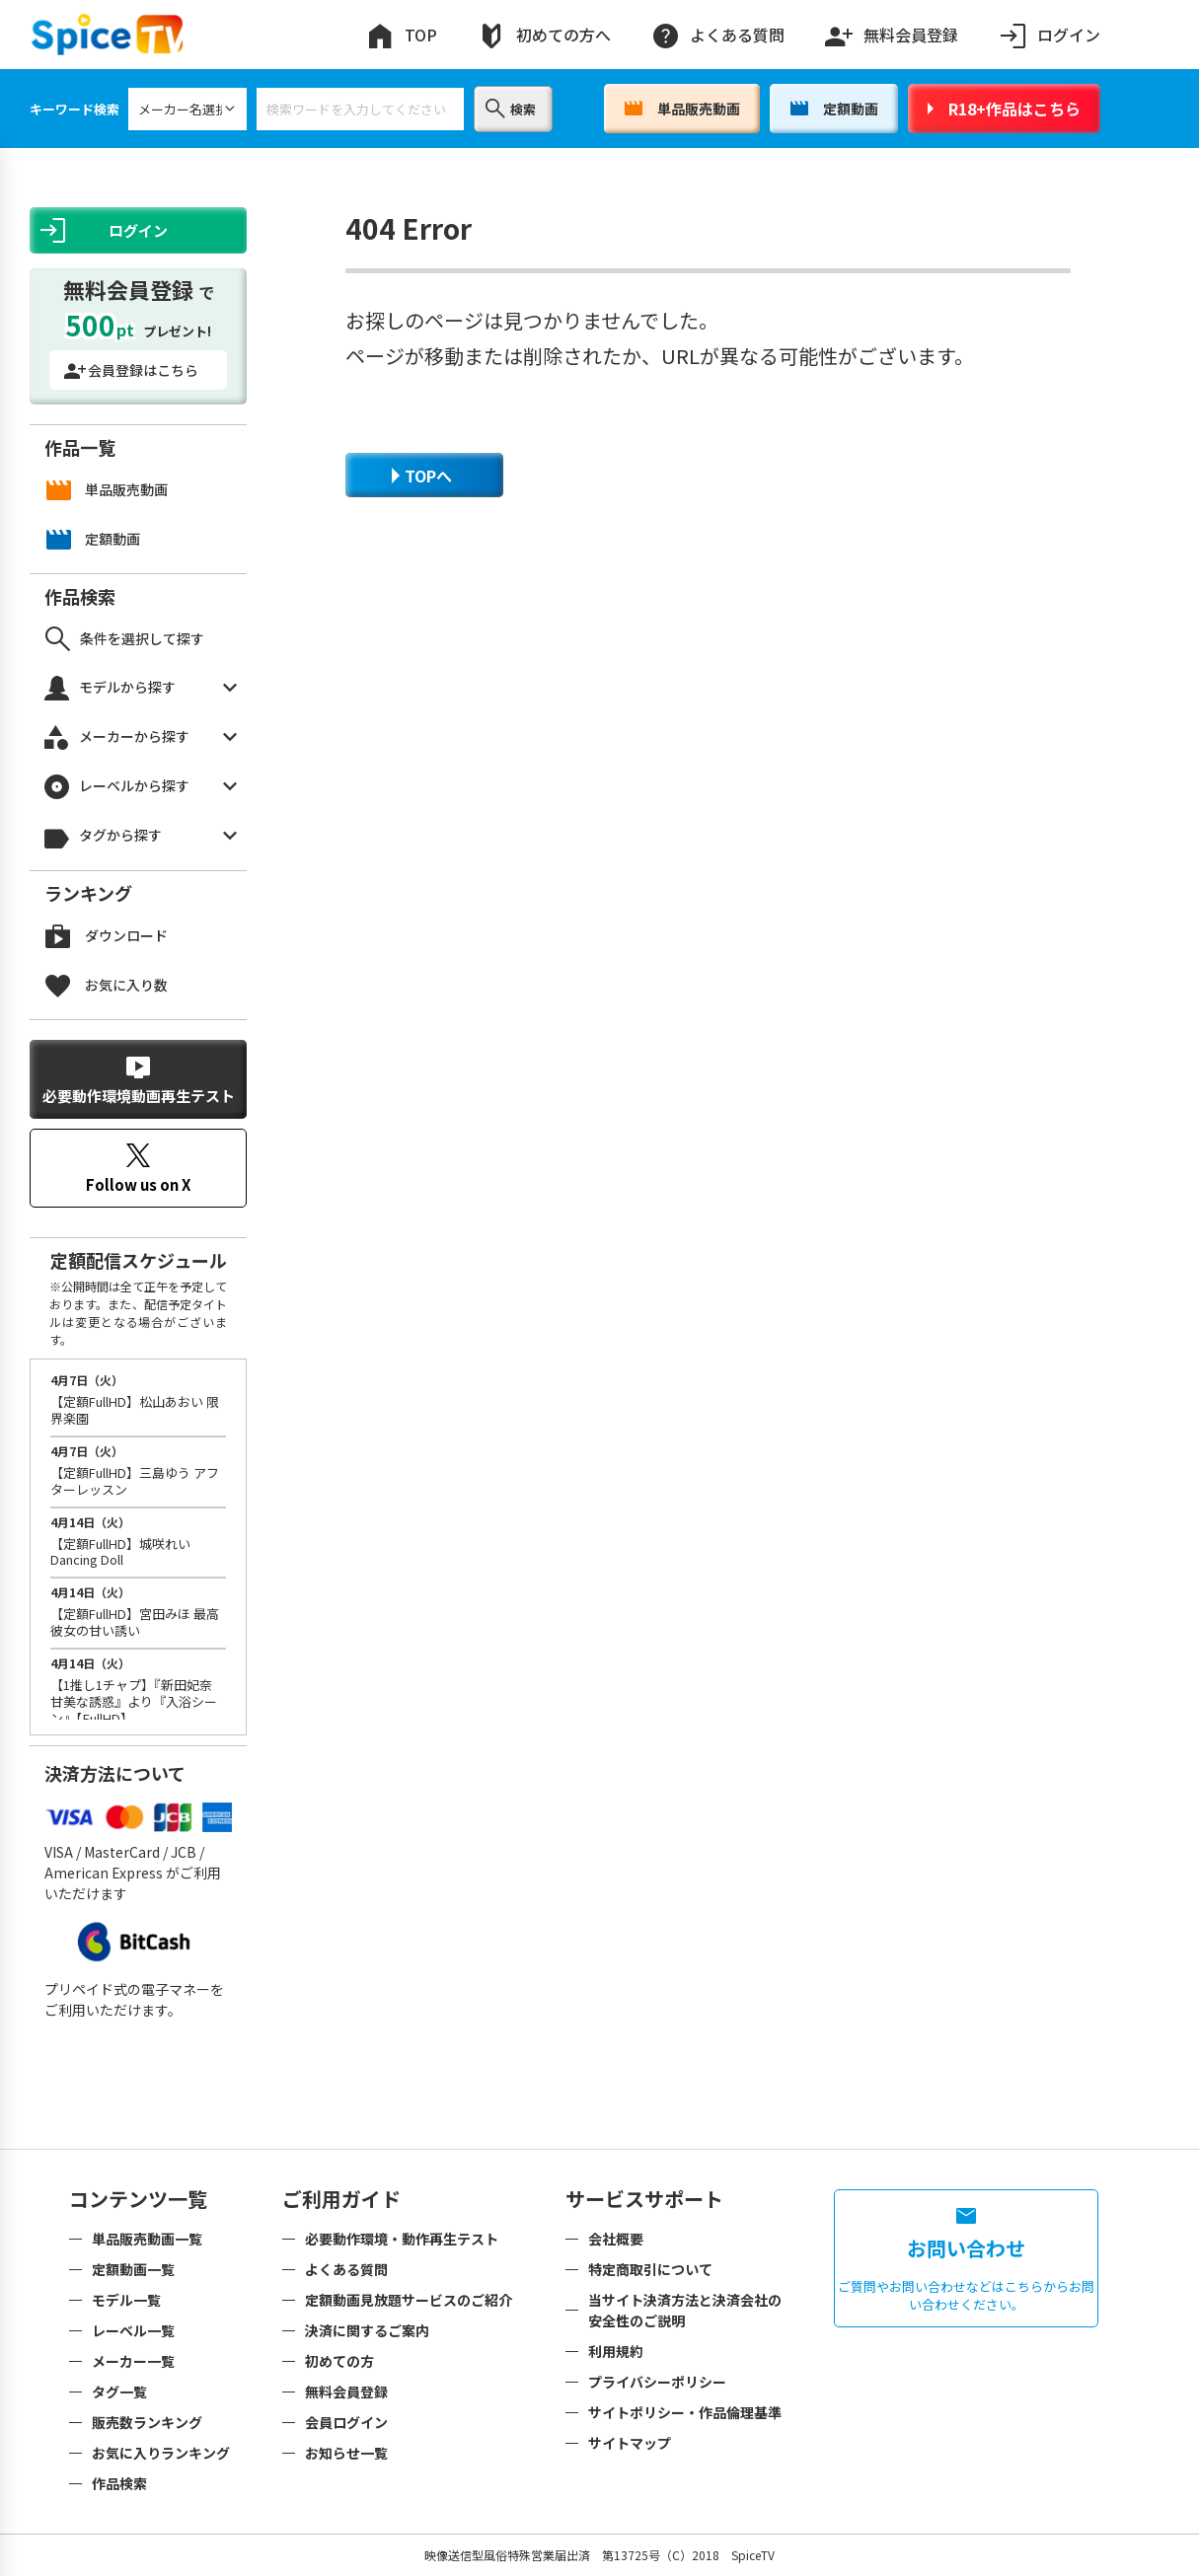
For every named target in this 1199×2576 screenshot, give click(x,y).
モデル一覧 (126, 2300)
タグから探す (140, 836)
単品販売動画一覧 (147, 2238)
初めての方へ (544, 35)
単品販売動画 (682, 108)
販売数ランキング (147, 2422)
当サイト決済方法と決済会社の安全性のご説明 (685, 2310)
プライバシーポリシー (657, 2382)
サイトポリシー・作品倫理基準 (685, 2412)
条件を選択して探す (124, 638)
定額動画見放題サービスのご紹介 (408, 2300)
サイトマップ (629, 2443)
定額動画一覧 (133, 2269)
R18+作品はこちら (1004, 108)
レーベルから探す (140, 786)
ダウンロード (106, 935)
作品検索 (119, 2483)
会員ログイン (346, 2422)
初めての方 (339, 2361)
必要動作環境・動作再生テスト (401, 2238)
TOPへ (422, 475)
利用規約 (615, 2351)
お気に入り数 (106, 985)
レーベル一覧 (133, 2330)
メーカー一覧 (133, 2361)
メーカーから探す (140, 737)
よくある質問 (717, 35)
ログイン (1049, 35)
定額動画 (833, 108)
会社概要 (615, 2238)
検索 (511, 108)
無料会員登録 (891, 30)
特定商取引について (650, 2269)
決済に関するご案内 (367, 2330)
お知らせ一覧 (346, 2453)
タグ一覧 (119, 2391)
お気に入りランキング (161, 2453)
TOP (401, 35)
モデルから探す (140, 688)
